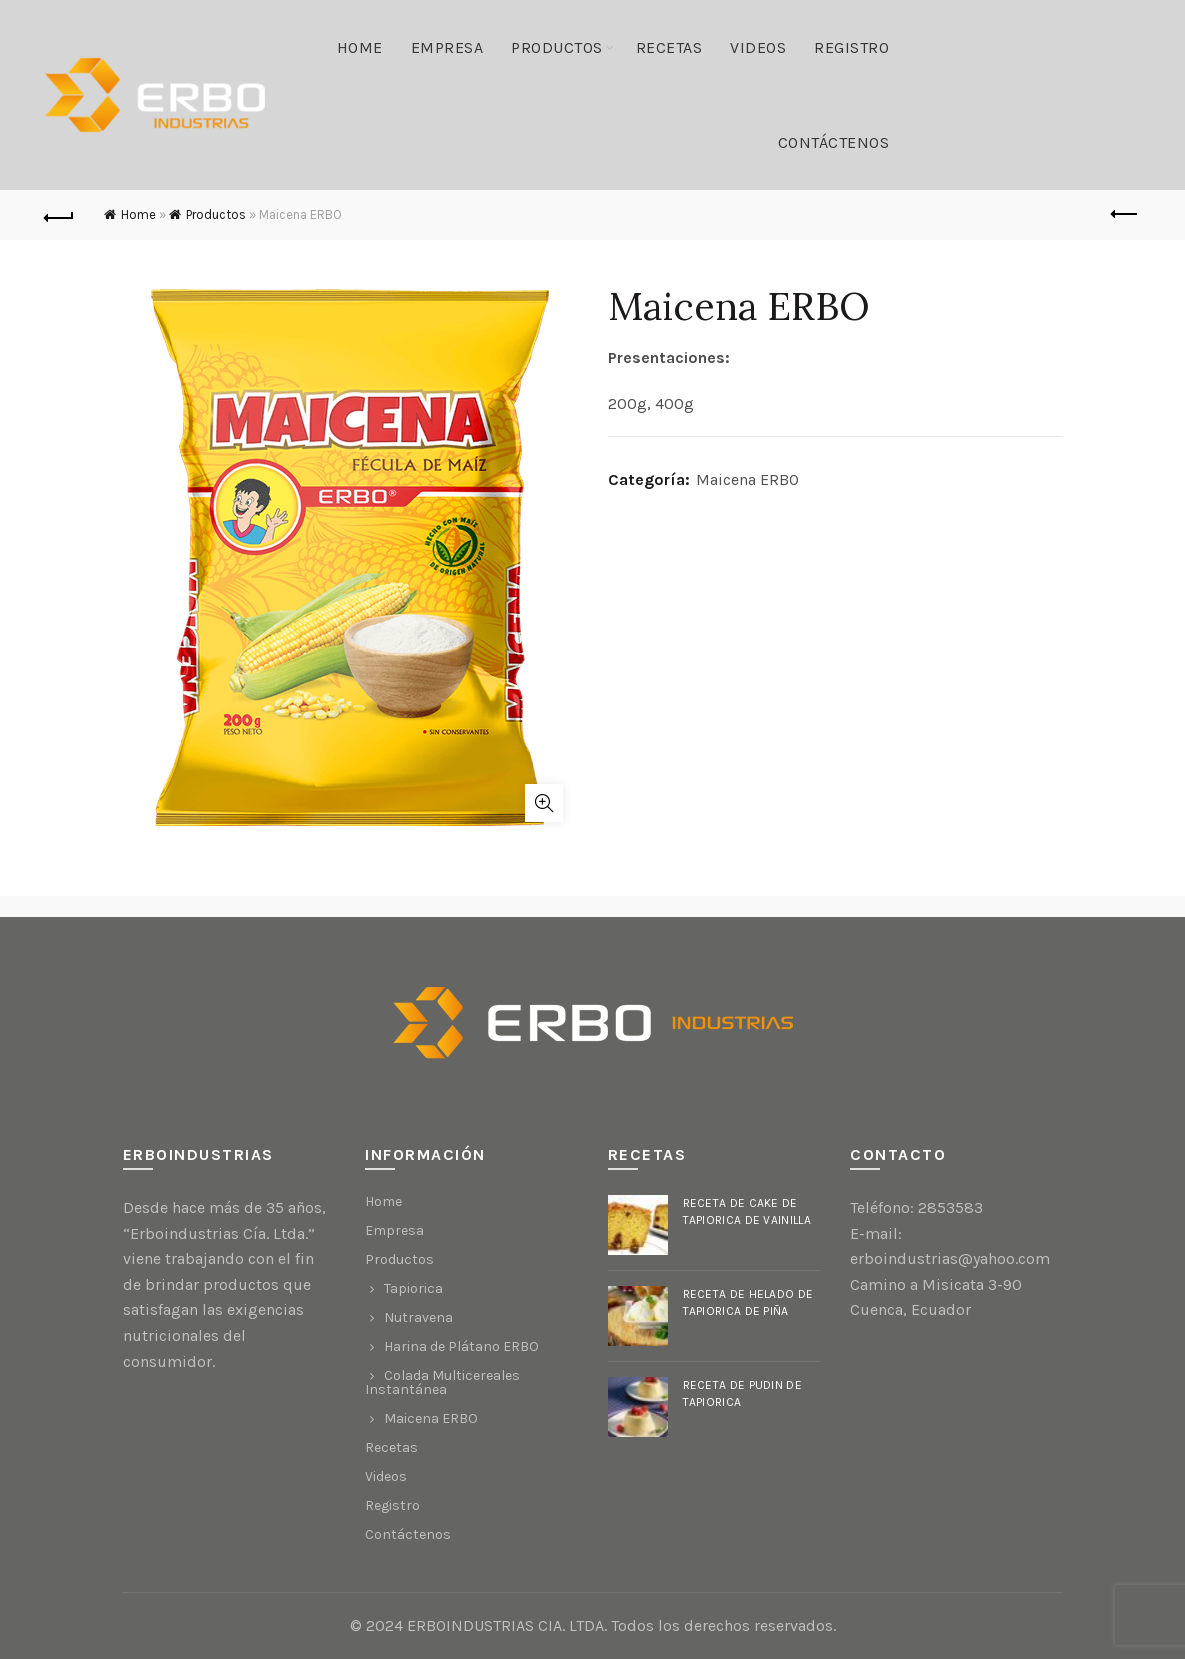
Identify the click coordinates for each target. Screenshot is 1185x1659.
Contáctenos (834, 142)
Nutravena (418, 1317)
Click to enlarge (544, 803)
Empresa (447, 47)
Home (360, 47)
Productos (557, 47)
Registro (851, 47)
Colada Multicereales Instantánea (442, 1382)
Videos (758, 47)
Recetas (669, 47)
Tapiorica (413, 1288)
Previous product (1125, 214)
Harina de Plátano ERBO (461, 1346)
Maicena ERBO (747, 479)
